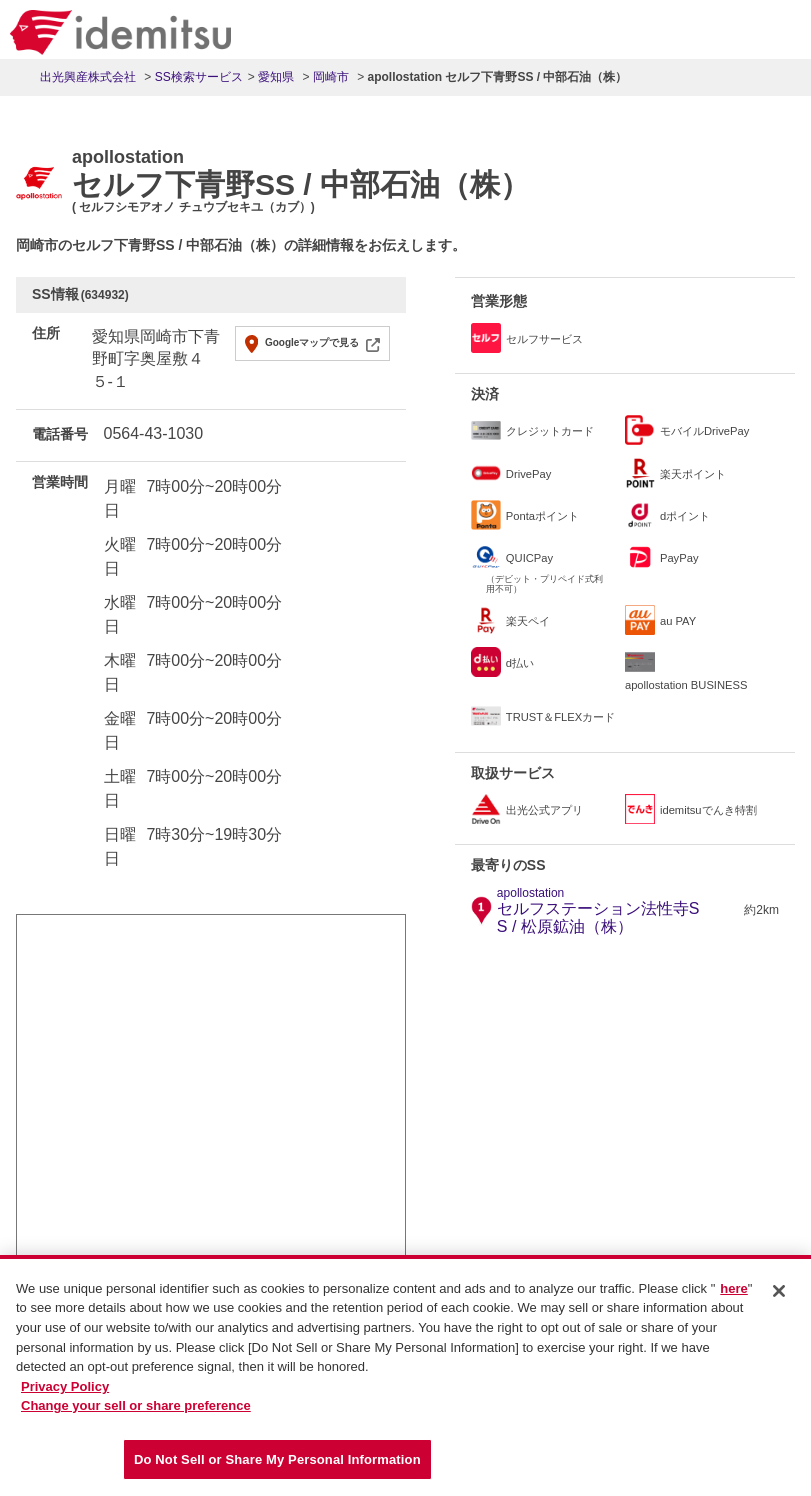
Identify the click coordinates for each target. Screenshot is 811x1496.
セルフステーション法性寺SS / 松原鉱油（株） (618, 911)
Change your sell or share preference (136, 1410)
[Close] (779, 1296)
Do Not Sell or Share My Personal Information (277, 1464)
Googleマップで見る (312, 342)
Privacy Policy (65, 1391)
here (733, 1293)
